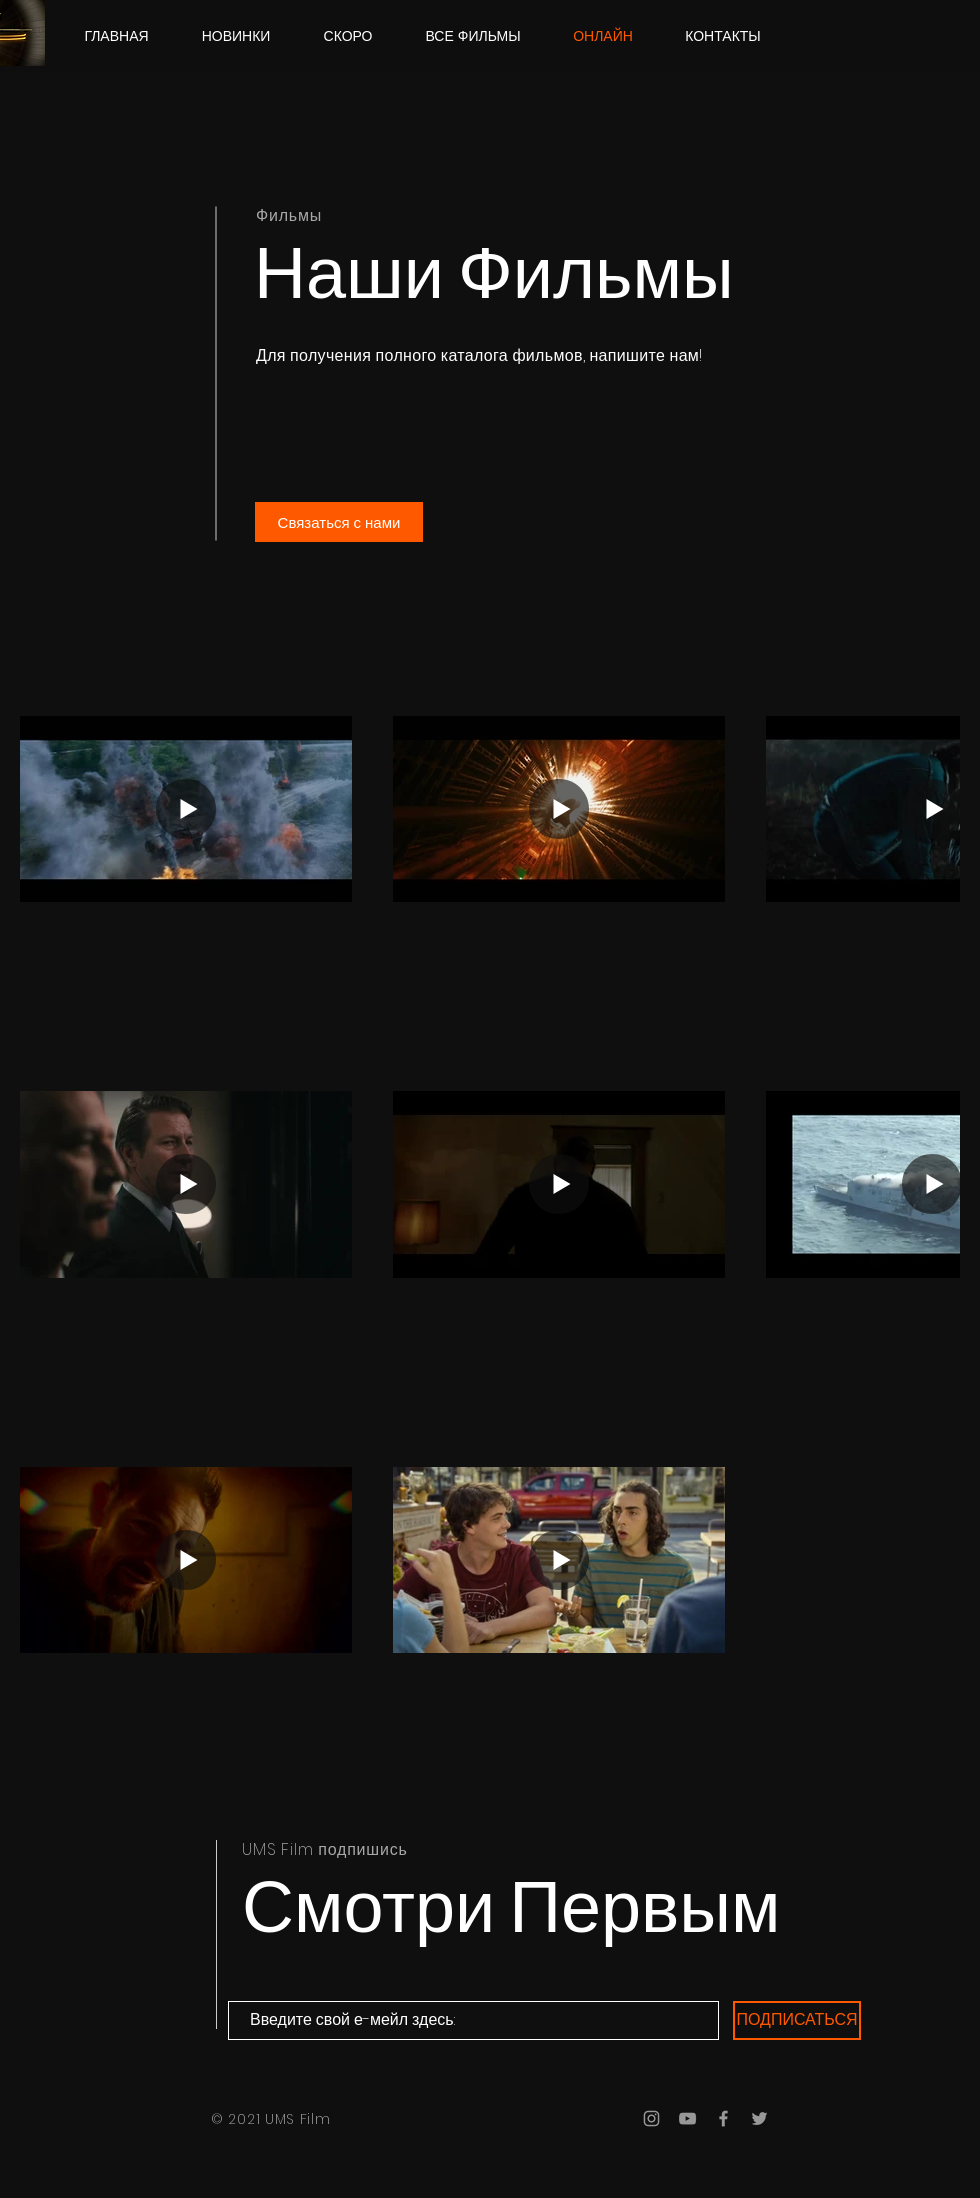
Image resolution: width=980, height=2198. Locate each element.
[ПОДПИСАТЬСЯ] (797, 2020)
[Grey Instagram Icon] (651, 2118)
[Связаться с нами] (339, 522)
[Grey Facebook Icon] (723, 2118)
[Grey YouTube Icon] (687, 2118)
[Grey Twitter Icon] (759, 2118)
